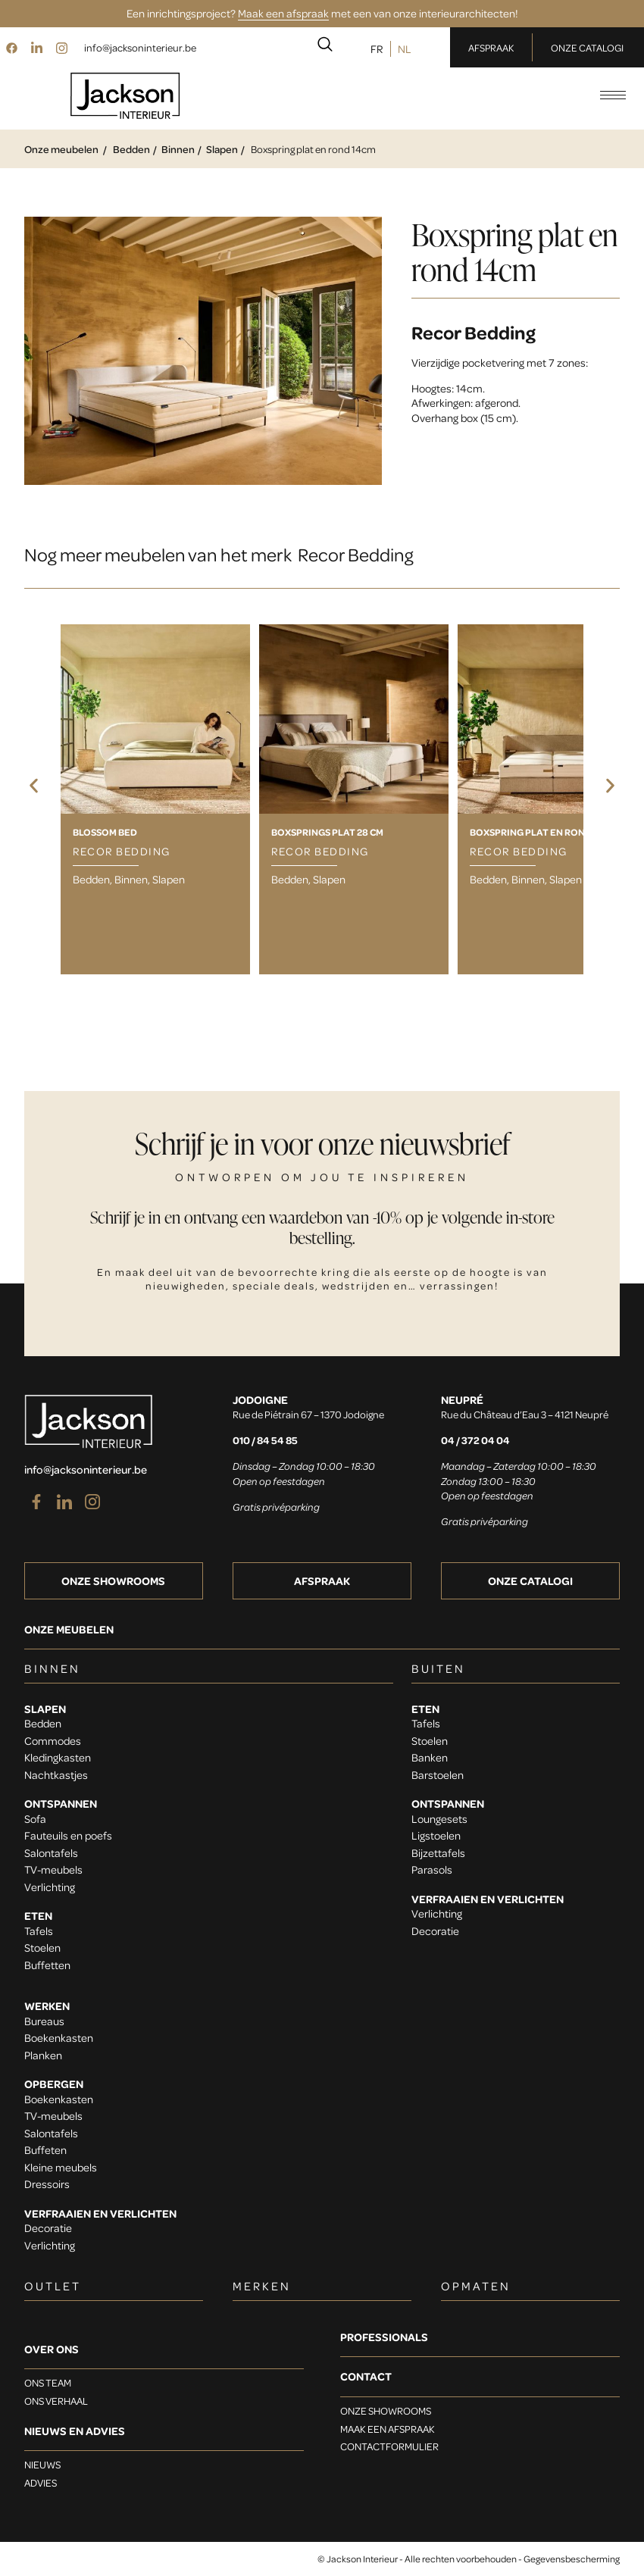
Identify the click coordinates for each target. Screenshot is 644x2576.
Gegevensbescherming (572, 2559)
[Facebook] (11, 47)
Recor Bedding (473, 332)
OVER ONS (51, 2349)
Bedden (131, 148)
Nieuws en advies (74, 2431)
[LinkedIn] (36, 47)
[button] (33, 786)
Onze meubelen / (65, 148)
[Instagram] (61, 47)
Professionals (384, 2337)
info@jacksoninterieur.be (140, 47)
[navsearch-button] (325, 47)
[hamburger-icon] (613, 95)
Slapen (222, 148)
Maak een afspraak (283, 13)
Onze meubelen (69, 1629)
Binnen (178, 148)
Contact (366, 2376)
